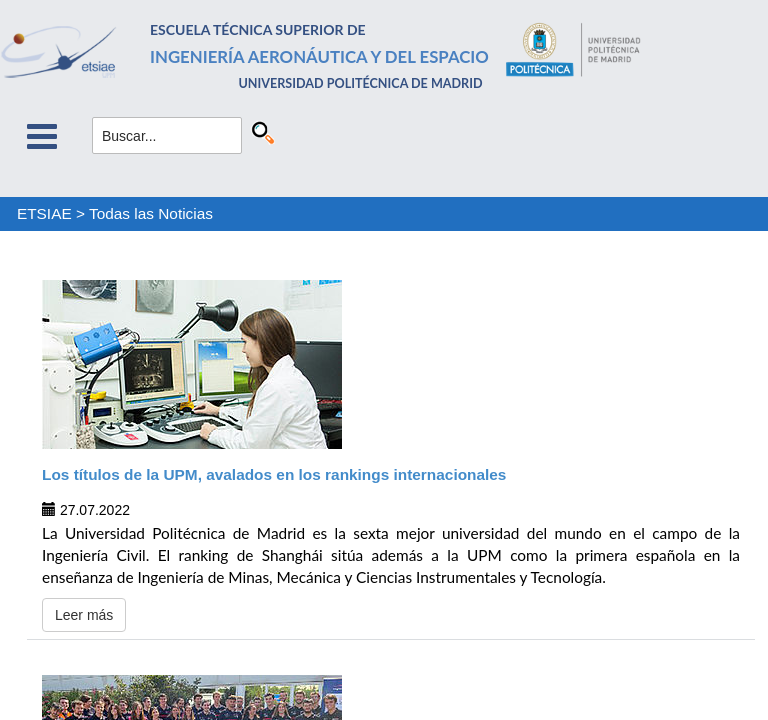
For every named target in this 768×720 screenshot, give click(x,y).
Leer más (84, 615)
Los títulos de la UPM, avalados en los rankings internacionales (274, 474)
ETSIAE (44, 213)
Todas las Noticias (151, 213)
